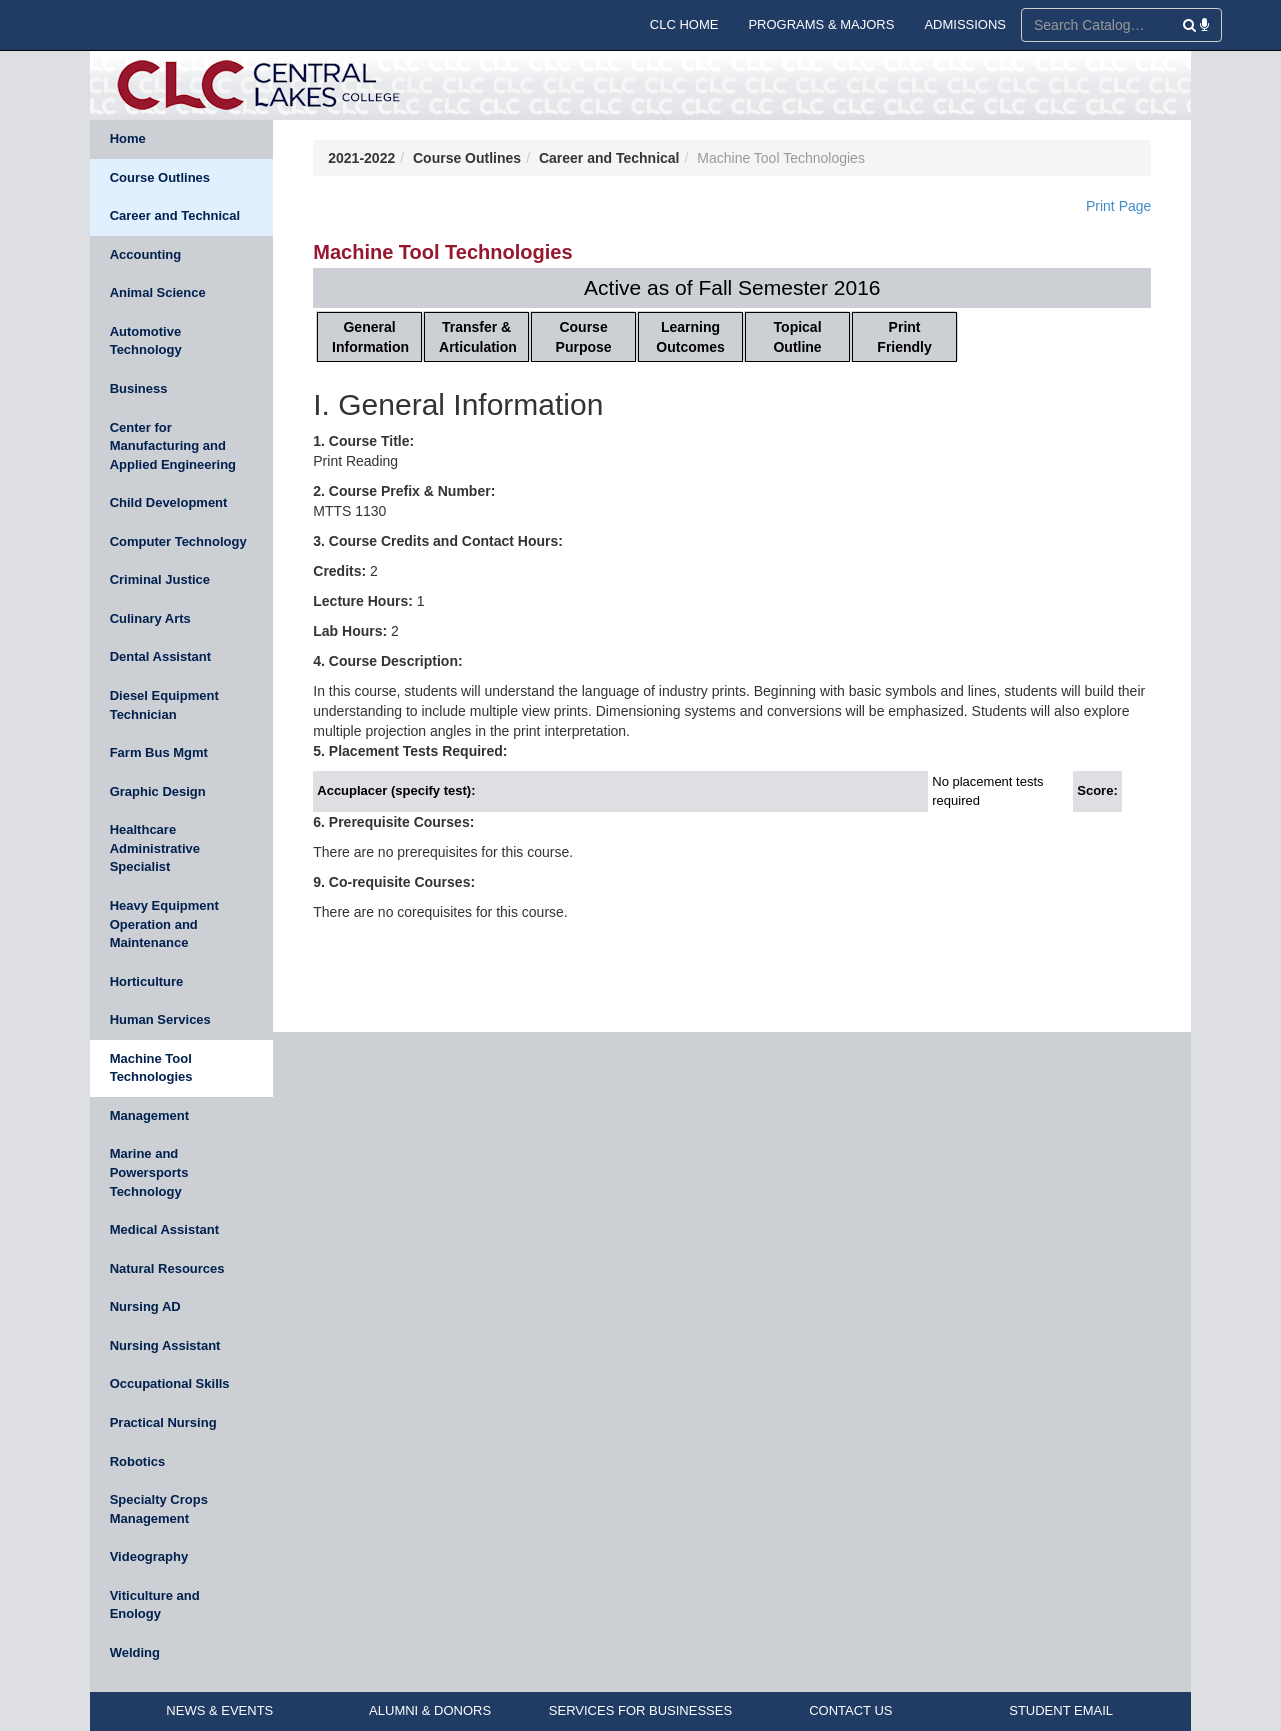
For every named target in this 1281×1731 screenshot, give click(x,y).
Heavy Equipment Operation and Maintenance (164, 924)
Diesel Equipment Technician (164, 705)
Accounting (146, 254)
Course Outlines (160, 177)
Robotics (138, 1461)
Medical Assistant (164, 1229)
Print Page (1118, 206)
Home (128, 138)
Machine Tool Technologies (151, 1068)
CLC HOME (684, 24)
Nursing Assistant (165, 1345)
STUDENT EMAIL (1061, 1710)
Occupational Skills (170, 1383)
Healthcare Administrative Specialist (155, 848)
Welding (135, 1652)
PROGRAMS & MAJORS (821, 24)
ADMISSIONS (965, 24)
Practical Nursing (163, 1422)
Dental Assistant (160, 656)
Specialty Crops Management (159, 1509)
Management (149, 1115)
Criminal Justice (160, 579)
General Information (370, 337)
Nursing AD (145, 1306)
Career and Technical (175, 215)
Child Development (169, 502)
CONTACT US (850, 1710)
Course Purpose (584, 337)
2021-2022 (361, 158)
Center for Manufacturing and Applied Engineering (173, 446)
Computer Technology (178, 541)
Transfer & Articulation (478, 337)
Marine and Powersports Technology (149, 1172)
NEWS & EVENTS (219, 1710)
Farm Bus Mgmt (159, 752)
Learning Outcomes (690, 337)
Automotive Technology (146, 341)
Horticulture (147, 981)
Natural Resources (167, 1268)
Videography (149, 1556)
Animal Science (158, 292)
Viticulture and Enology (155, 1605)
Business (139, 388)
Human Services (160, 1019)
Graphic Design (158, 791)
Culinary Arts (150, 618)
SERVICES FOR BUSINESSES (640, 1710)
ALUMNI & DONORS (430, 1710)
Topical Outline (797, 337)
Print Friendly (904, 337)
